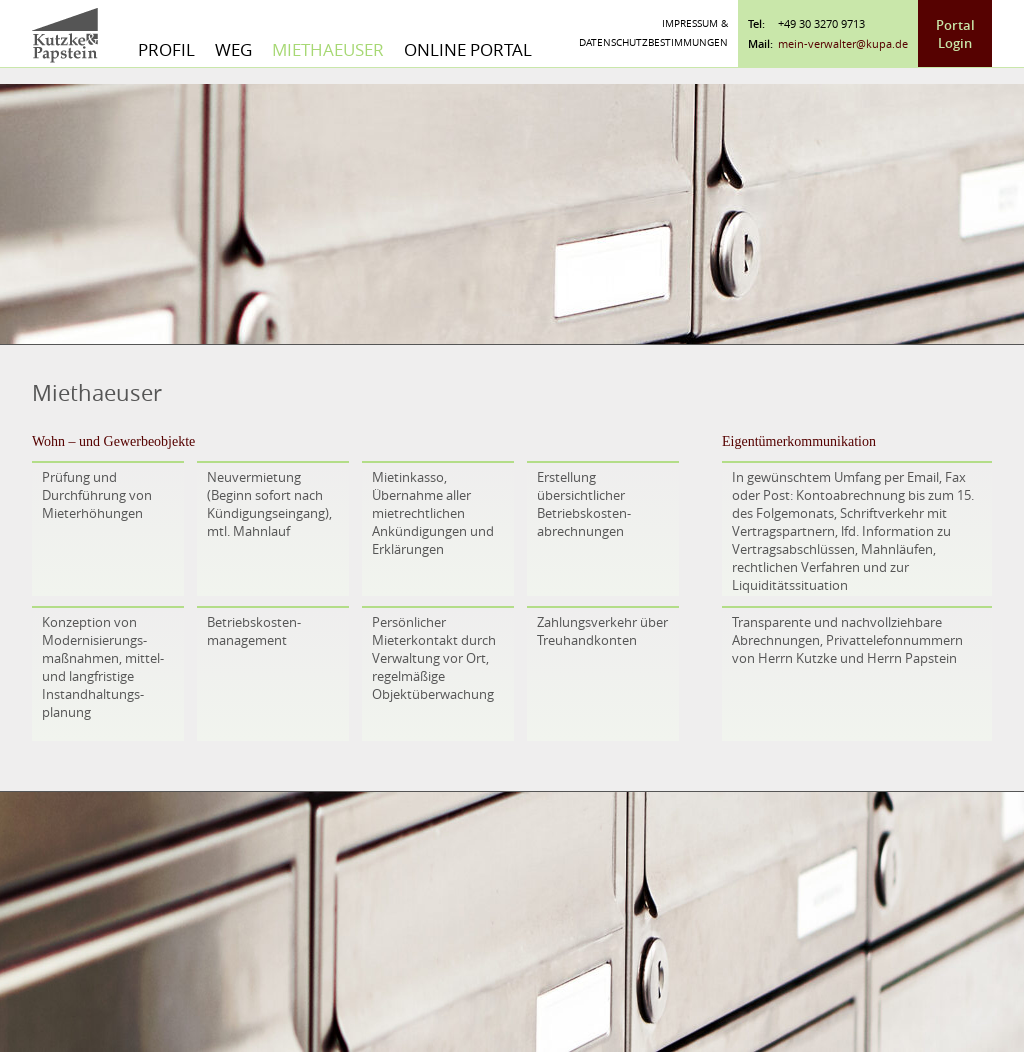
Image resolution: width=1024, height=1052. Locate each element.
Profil (166, 49)
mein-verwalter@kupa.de (843, 43)
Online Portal (468, 49)
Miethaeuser (328, 49)
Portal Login (955, 34)
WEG (233, 49)
